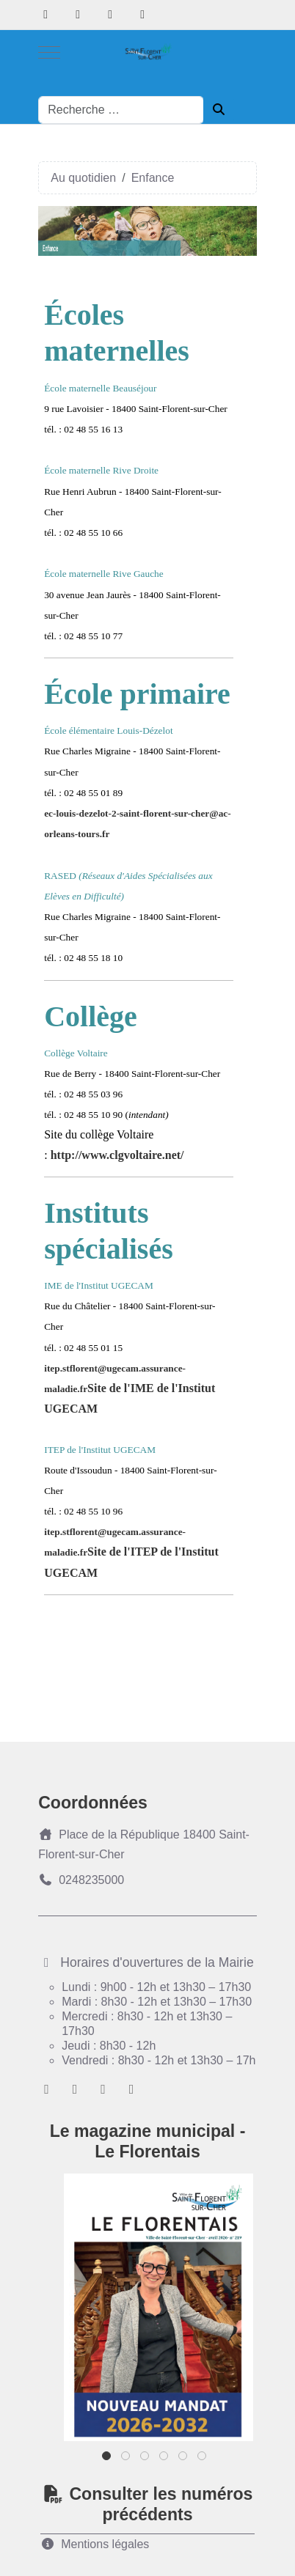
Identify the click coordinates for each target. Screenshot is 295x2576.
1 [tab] (107, 2459)
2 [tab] (126, 2459)
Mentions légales (94, 2544)
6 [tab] (203, 2459)
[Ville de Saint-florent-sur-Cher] (147, 52)
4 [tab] (164, 2459)
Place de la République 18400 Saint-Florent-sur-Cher (144, 1844)
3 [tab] (145, 2459)
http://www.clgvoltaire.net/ (117, 1155)
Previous (97, 2305)
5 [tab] (184, 2459)
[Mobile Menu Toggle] (49, 52)
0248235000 (81, 1880)
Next (220, 2305)
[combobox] (121, 110)
